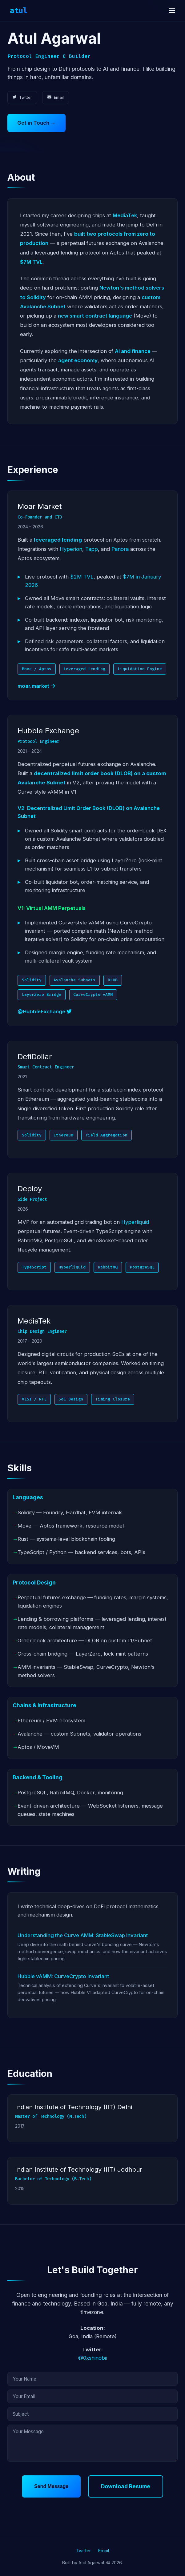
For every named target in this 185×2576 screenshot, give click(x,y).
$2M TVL (82, 577)
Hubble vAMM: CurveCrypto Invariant (63, 1976)
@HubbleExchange (45, 1012)
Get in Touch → (36, 123)
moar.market (36, 686)
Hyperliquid (135, 1222)
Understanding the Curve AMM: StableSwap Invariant (83, 1936)
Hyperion (71, 549)
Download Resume (125, 2486)
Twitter (22, 97)
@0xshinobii (92, 2358)
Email (55, 97)
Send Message (51, 2486)
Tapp (91, 549)
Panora (120, 549)
